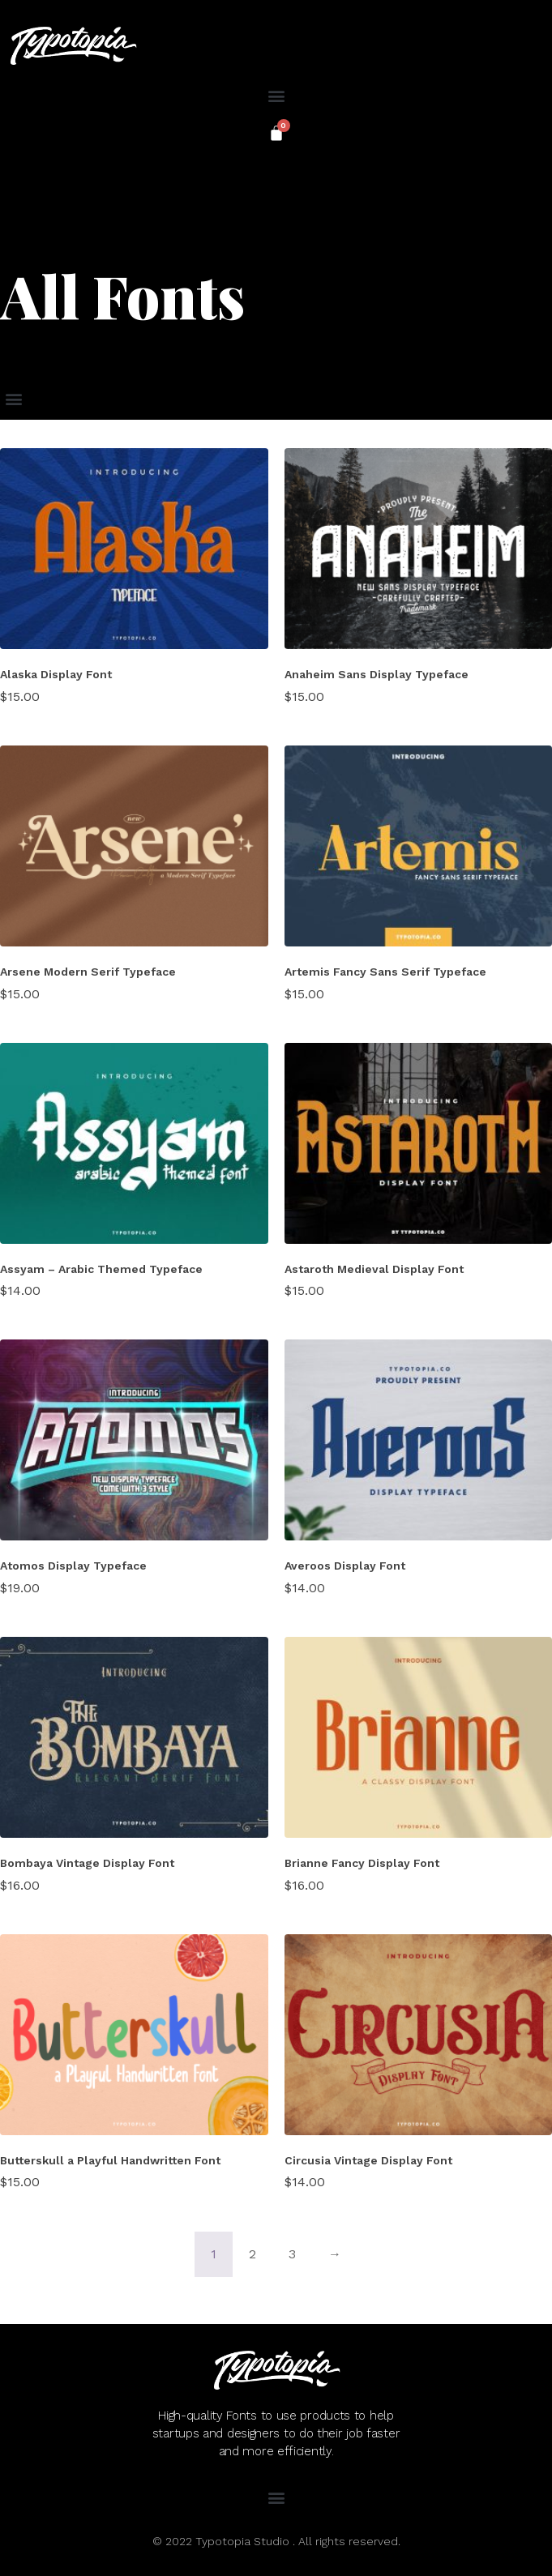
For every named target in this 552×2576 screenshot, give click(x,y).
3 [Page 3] (292, 2254)
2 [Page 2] (252, 2254)
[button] (276, 95)
